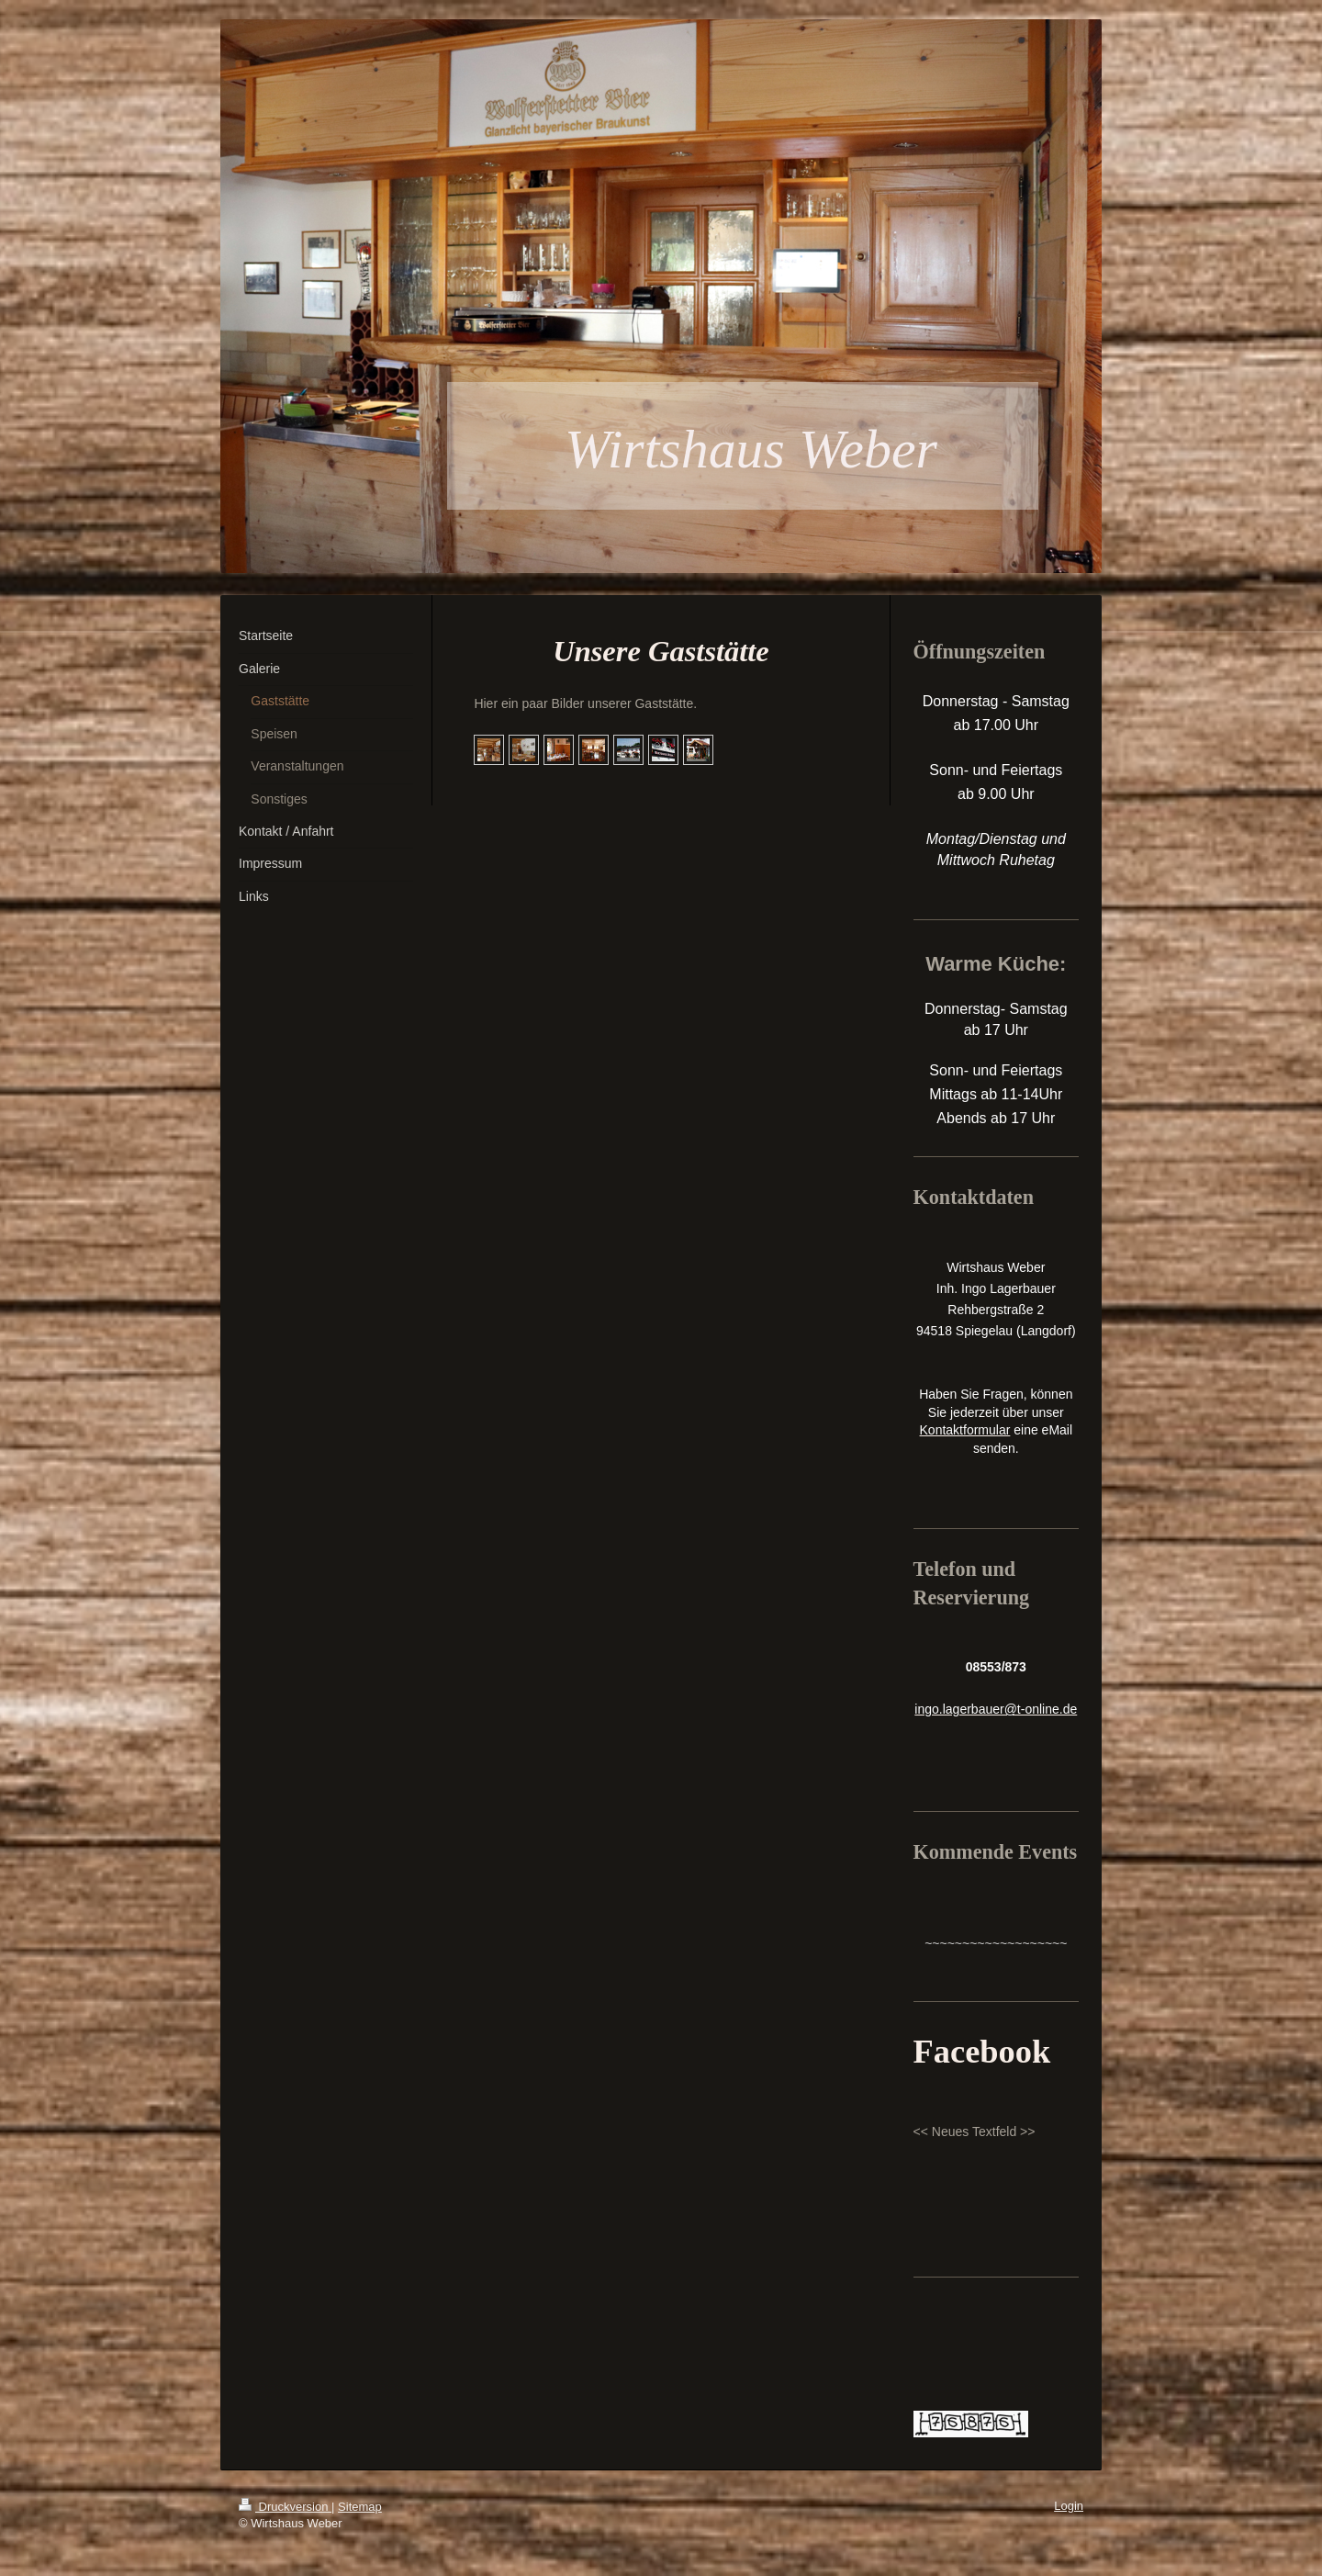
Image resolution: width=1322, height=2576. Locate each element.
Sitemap (360, 2507)
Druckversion (285, 2507)
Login (1068, 2506)
